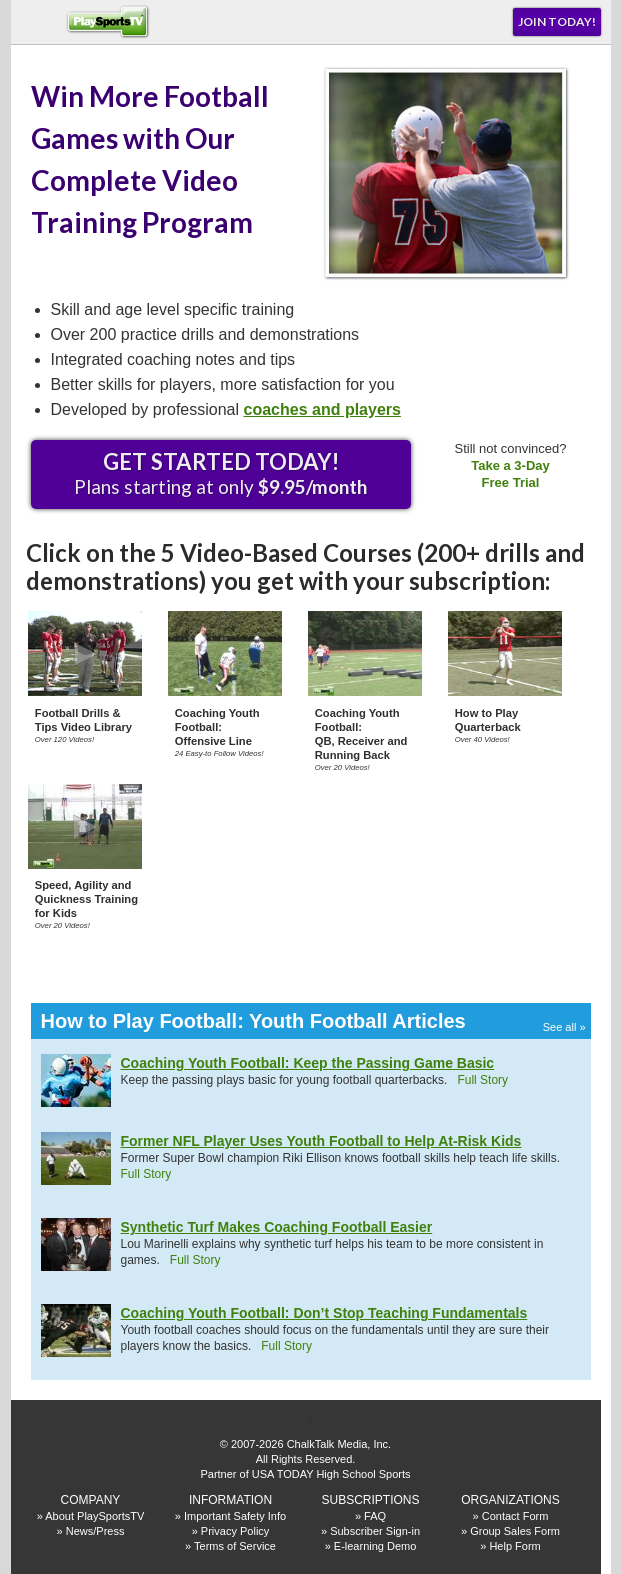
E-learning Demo (375, 1546)
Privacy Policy (235, 1531)
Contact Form (515, 1516)
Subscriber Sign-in (375, 1531)
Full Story (482, 1080)
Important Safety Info (235, 1516)
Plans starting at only (220, 473)
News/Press (95, 1531)
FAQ (375, 1516)
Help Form (514, 1546)
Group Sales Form (515, 1531)
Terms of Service (235, 1546)
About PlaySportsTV (94, 1516)
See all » (564, 1027)
